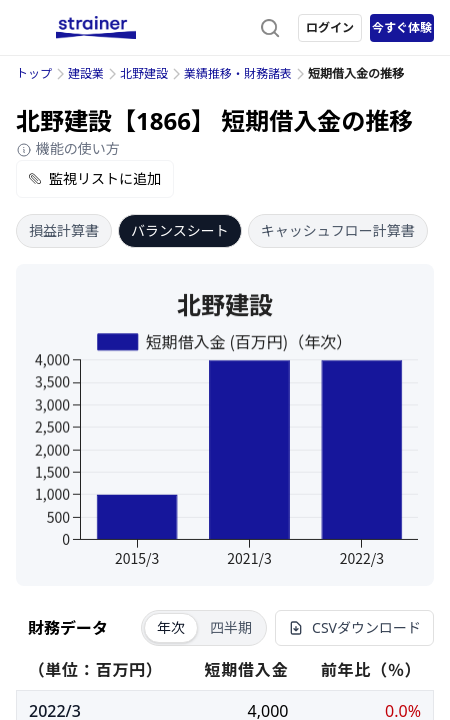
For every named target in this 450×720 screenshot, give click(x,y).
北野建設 (144, 73)
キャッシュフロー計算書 (338, 230)
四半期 (231, 627)
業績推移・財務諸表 (238, 73)
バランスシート (180, 230)
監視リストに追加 (95, 178)
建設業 (86, 73)
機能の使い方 (68, 148)
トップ (34, 73)
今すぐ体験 (402, 27)
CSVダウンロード (354, 627)
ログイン (330, 27)
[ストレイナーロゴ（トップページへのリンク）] (96, 28)
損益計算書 (64, 230)
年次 (171, 627)
